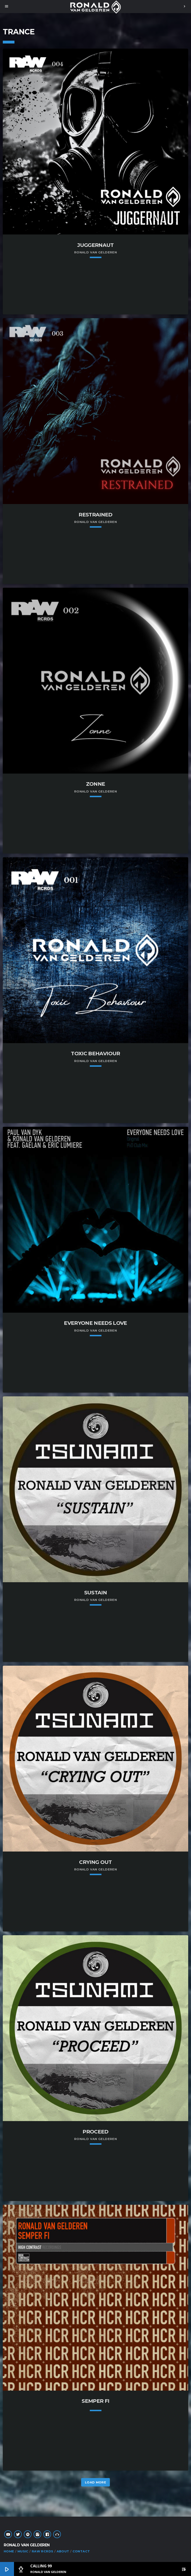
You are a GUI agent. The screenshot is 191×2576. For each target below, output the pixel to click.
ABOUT (63, 2551)
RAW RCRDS (42, 2551)
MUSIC (22, 2551)
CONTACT (81, 2551)
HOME (9, 2551)
